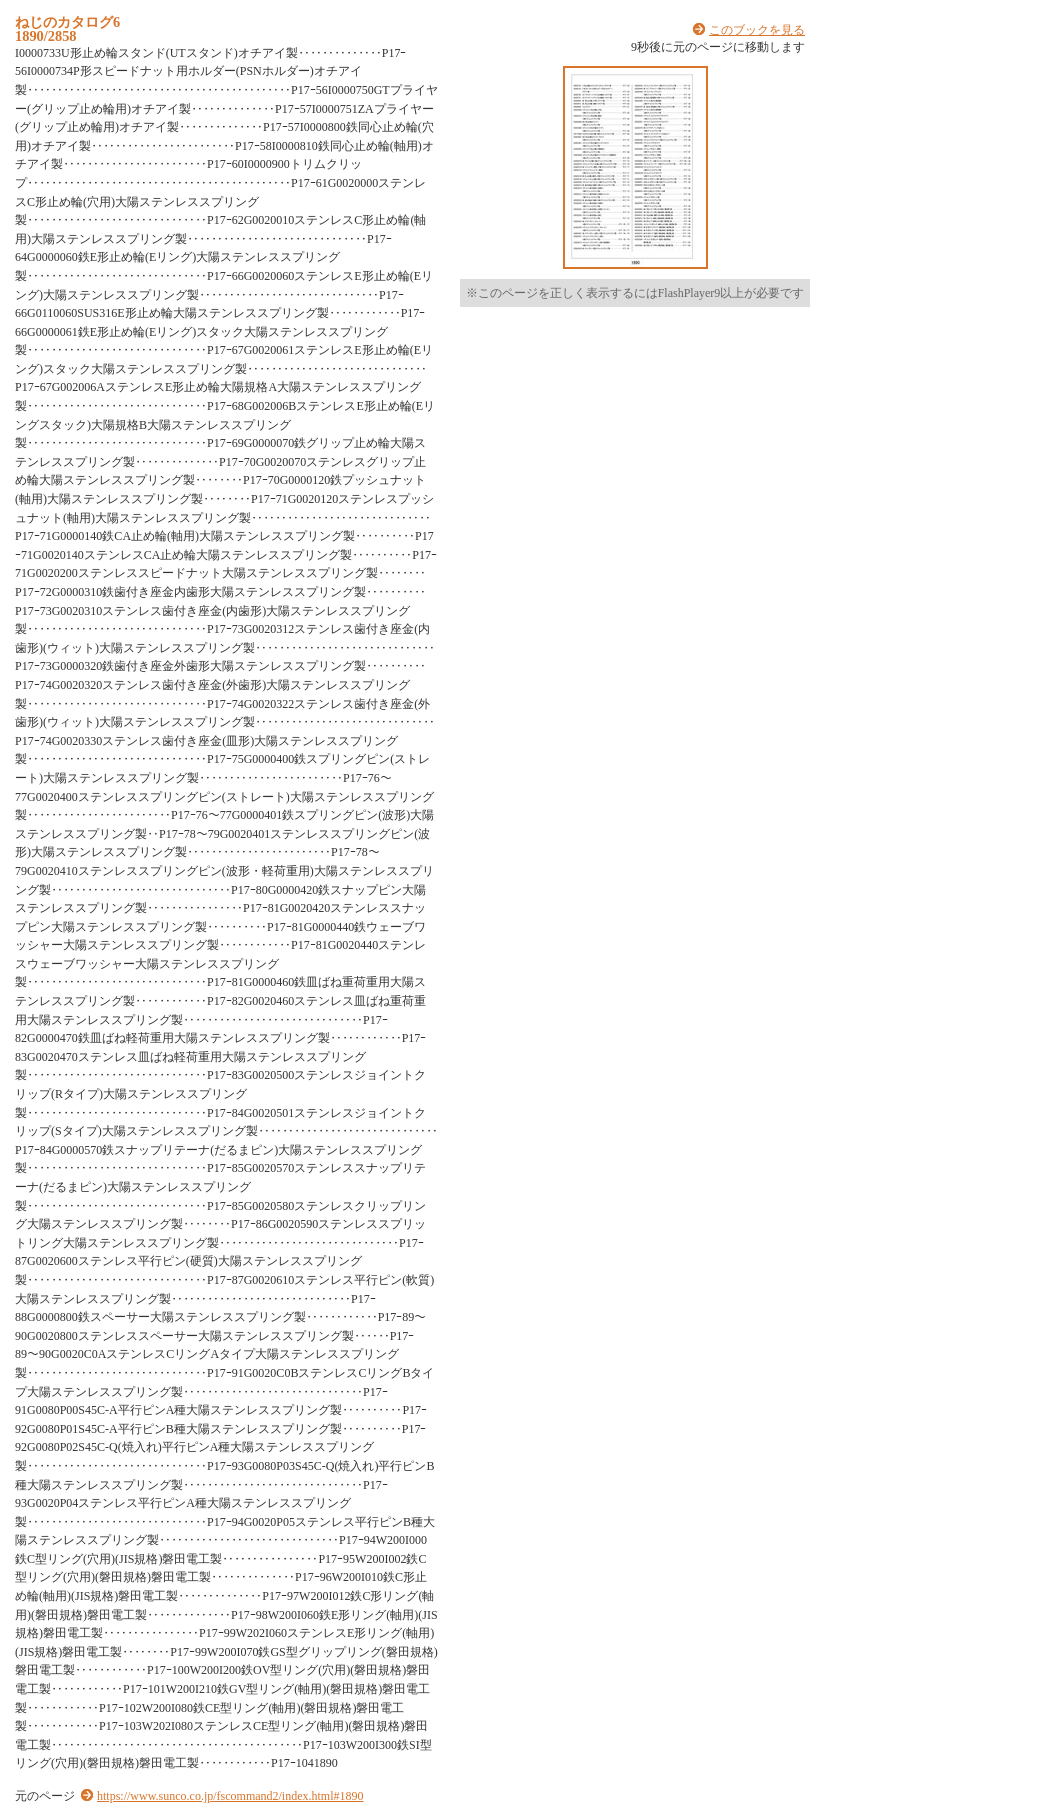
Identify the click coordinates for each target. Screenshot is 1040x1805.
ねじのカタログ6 (67, 22)
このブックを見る (757, 30)
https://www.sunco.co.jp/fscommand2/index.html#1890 (230, 1796)
